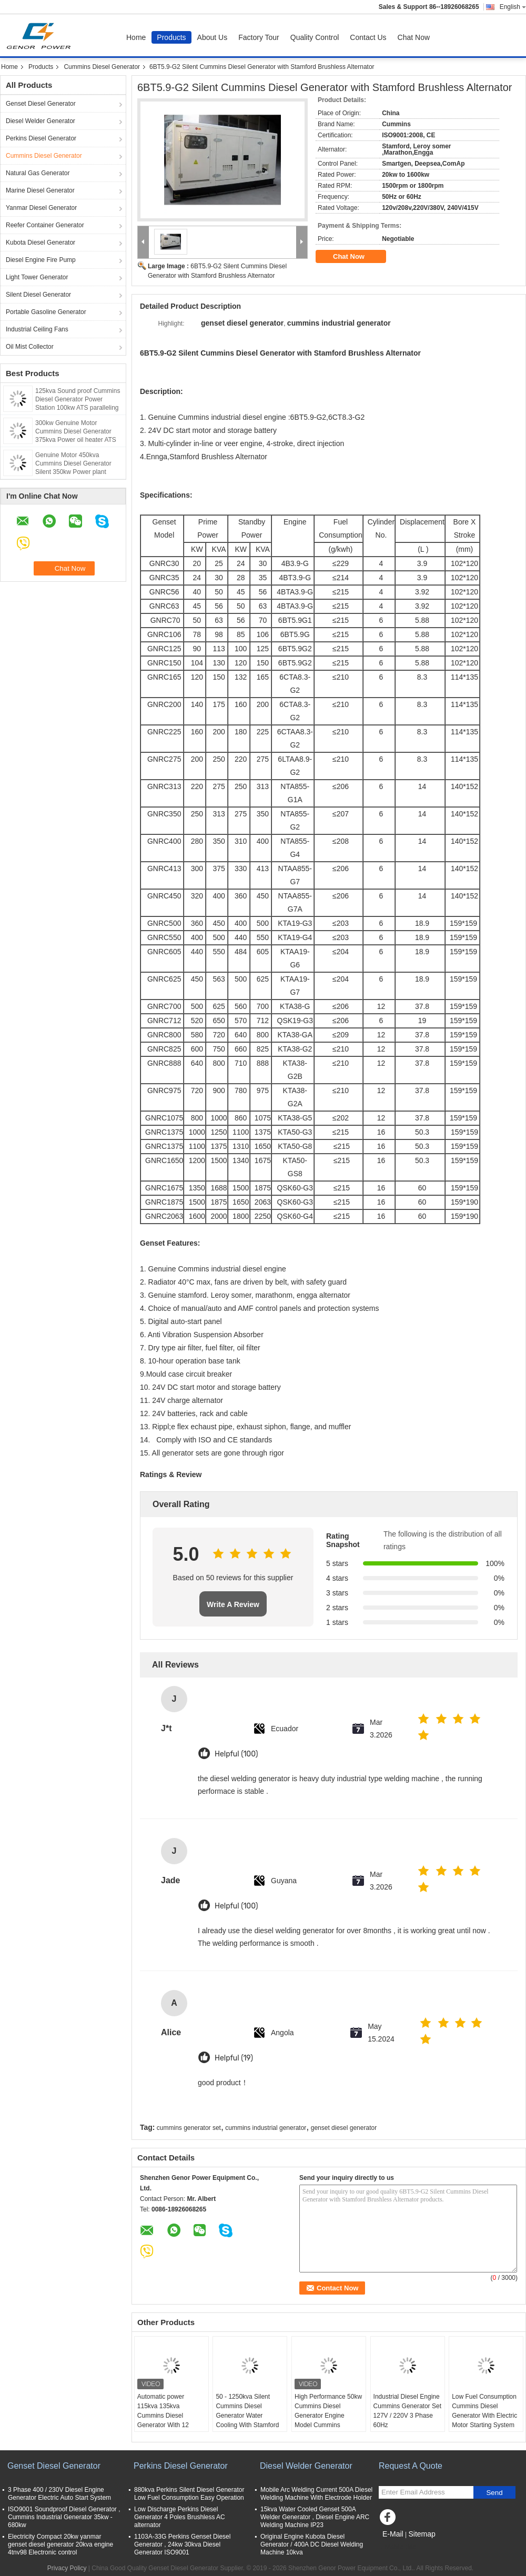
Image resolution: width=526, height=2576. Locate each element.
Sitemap (421, 2534)
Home (136, 37)
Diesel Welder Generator (40, 121)
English (513, 7)
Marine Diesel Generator (40, 190)
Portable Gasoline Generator (46, 312)
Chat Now (414, 37)
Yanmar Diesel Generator (41, 207)
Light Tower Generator (37, 277)
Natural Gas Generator (37, 173)
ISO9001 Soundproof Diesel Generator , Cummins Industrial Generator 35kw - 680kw (64, 2517)
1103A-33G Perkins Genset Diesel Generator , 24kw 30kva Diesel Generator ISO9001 (182, 2544)
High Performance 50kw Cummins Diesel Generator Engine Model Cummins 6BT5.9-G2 (328, 2415)
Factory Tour (258, 37)
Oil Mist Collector (30, 346)
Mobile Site (397, 2547)
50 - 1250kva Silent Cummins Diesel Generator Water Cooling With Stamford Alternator (247, 2415)
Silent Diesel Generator (38, 294)
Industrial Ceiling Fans (37, 329)
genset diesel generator (344, 2127)
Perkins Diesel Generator (41, 138)
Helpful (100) (236, 1754)
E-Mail (392, 2534)
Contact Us (368, 37)
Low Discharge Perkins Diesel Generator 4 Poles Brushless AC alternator (179, 2517)
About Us (212, 37)
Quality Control (314, 37)
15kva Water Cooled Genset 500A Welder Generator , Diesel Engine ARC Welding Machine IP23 (314, 2517)
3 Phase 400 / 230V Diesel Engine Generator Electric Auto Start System (59, 2493)
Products (171, 37)
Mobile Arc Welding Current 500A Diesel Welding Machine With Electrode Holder (316, 2493)
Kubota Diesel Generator (40, 242)
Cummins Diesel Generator (102, 66)
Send (494, 2493)
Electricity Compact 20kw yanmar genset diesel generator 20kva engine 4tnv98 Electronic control (60, 2544)
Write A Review (233, 1604)
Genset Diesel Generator (41, 103)
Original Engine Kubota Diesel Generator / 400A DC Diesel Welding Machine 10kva (311, 2544)
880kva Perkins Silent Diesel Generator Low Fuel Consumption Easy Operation (189, 2493)
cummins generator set (189, 2127)
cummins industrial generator (265, 2127)
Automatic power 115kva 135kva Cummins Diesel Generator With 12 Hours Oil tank (163, 2415)
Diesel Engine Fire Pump (41, 260)
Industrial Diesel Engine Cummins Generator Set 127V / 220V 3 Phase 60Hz (407, 2411)
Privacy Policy (67, 2568)
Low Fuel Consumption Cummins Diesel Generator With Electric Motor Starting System (484, 2411)
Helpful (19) (234, 2058)
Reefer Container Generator (45, 225)
